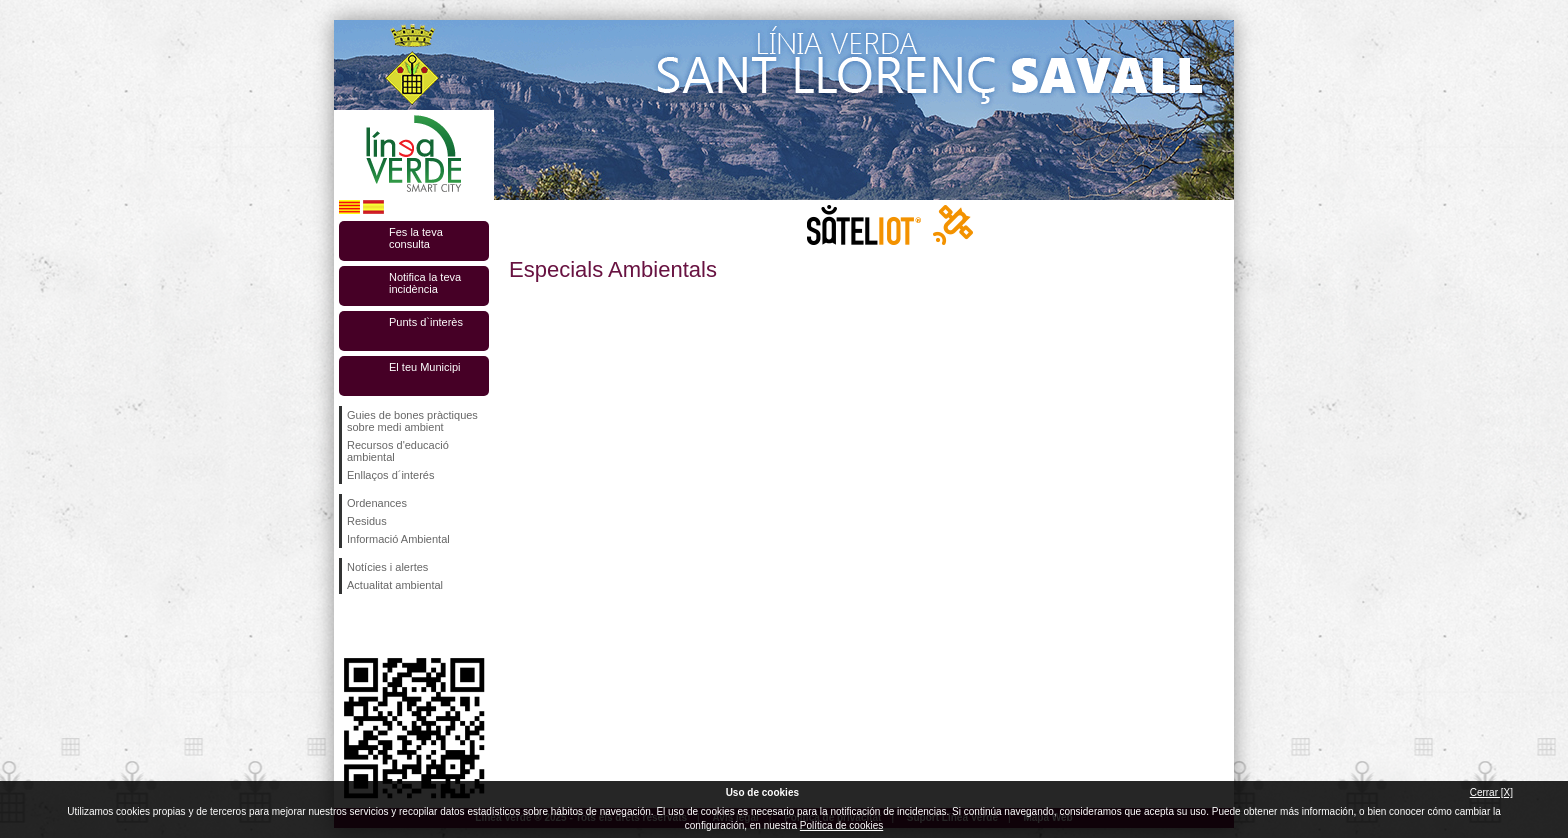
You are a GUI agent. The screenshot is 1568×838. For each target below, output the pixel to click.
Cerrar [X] (1491, 792)
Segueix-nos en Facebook (351, 626)
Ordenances (377, 503)
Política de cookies (841, 825)
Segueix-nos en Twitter (384, 626)
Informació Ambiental (398, 539)
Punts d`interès (426, 322)
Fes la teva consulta (416, 238)
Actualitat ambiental (395, 585)
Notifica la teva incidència (425, 283)
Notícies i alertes (387, 567)
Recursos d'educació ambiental (398, 451)
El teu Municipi (425, 367)
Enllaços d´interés (390, 475)
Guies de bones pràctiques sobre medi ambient (412, 421)
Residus (367, 521)
